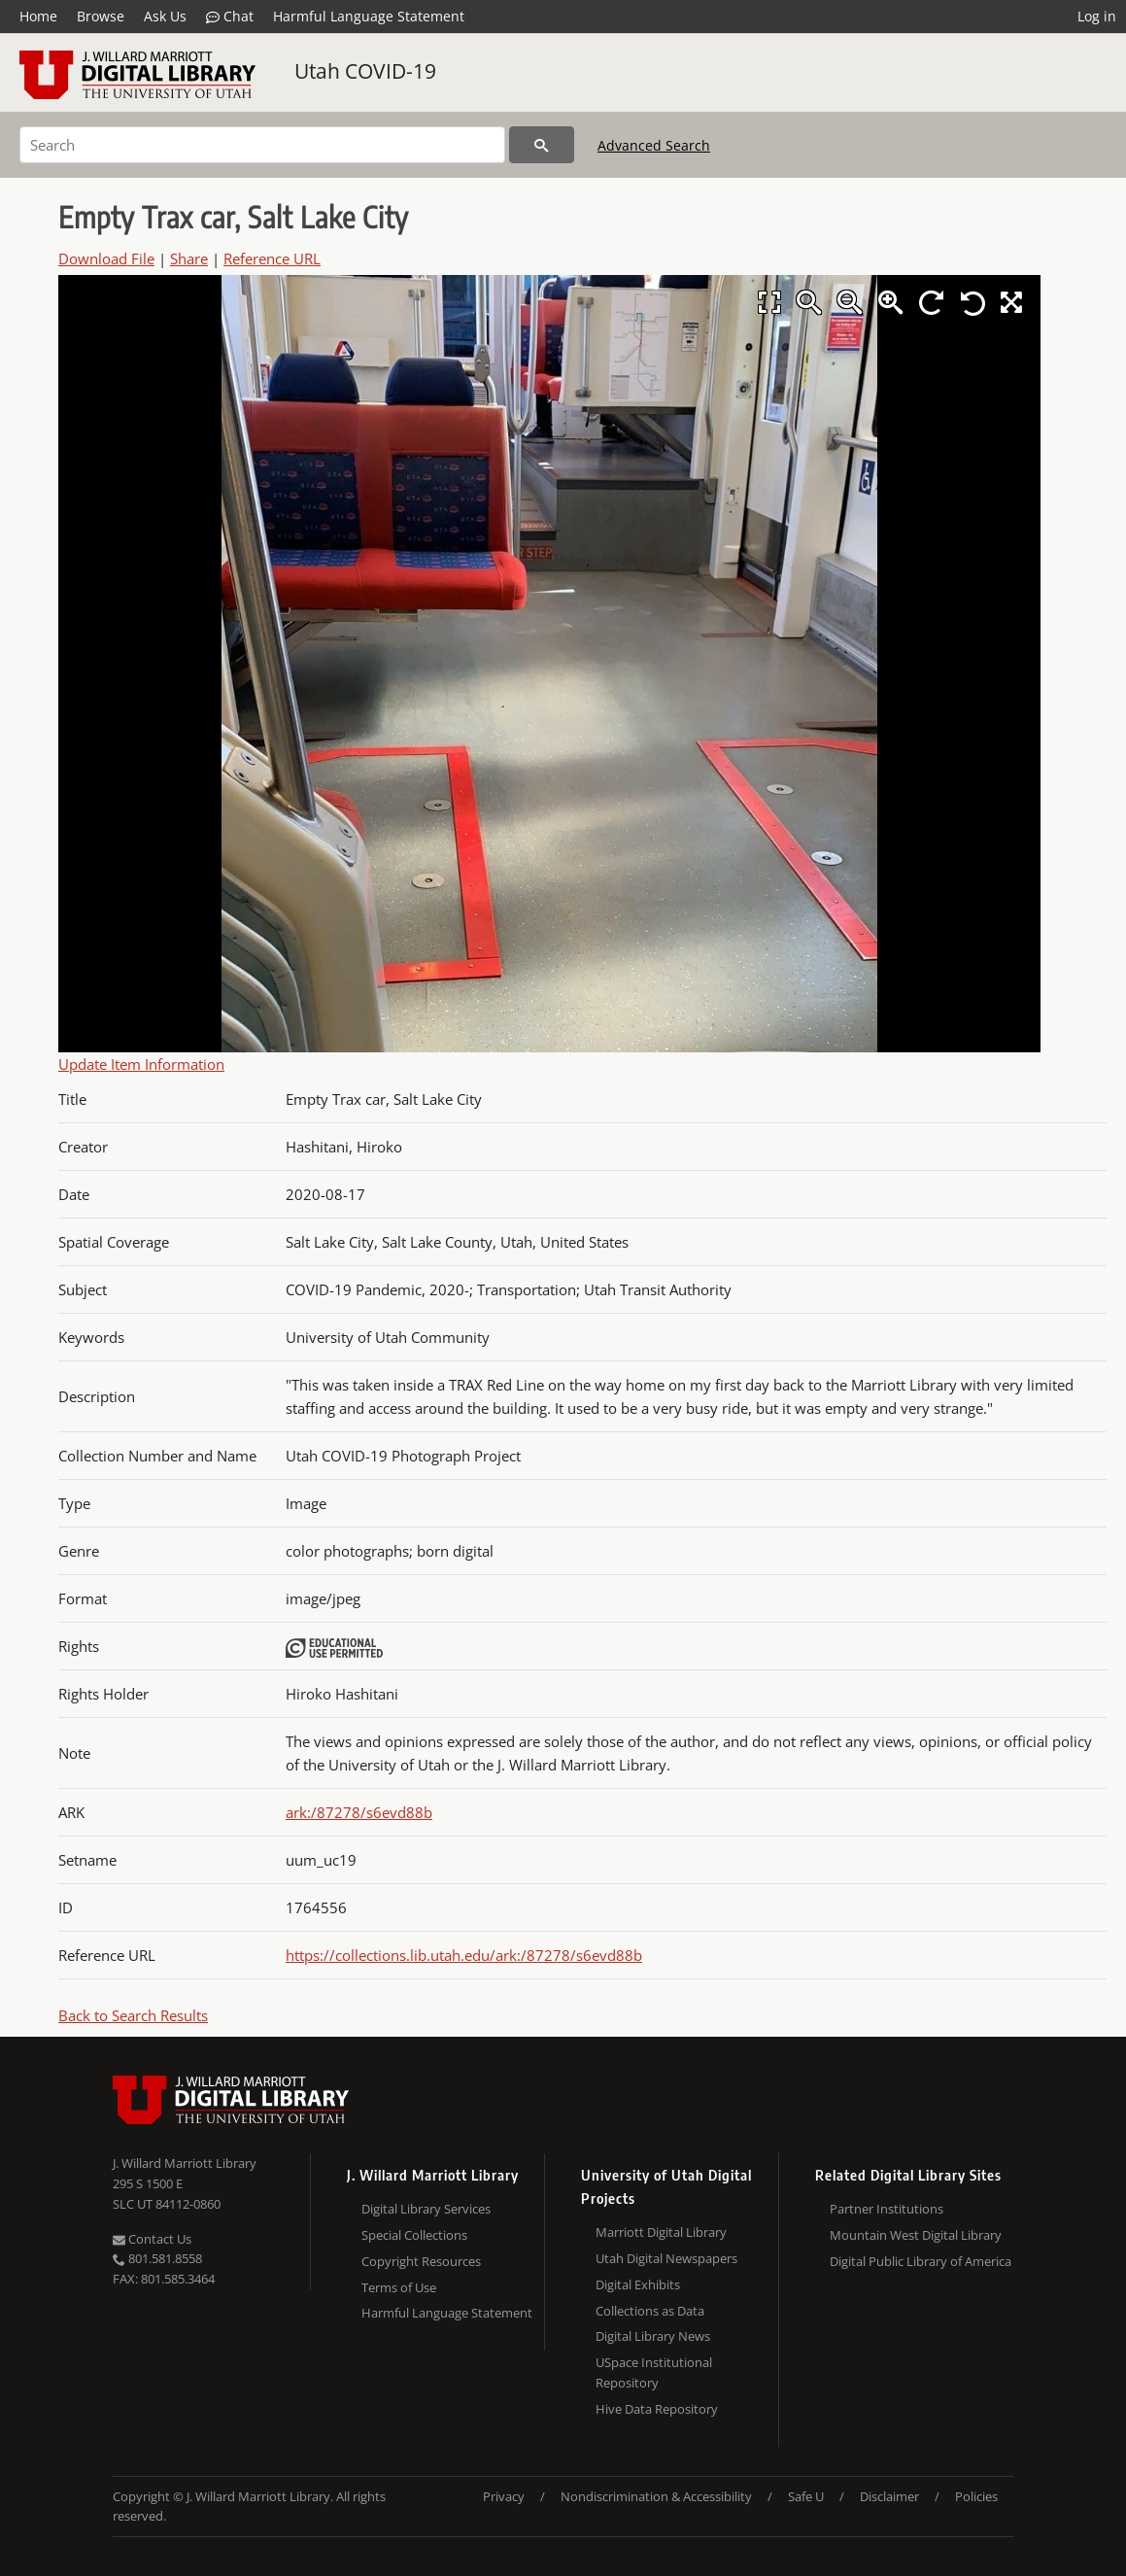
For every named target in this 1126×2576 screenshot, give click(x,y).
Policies (976, 2496)
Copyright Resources (421, 2261)
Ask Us (165, 16)
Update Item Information (141, 1064)
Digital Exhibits (638, 2284)
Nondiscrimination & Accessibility (656, 2496)
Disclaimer (889, 2496)
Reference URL (272, 258)
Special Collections (414, 2235)
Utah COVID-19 (365, 71)
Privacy (504, 2496)
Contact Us (152, 2239)
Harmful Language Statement (368, 16)
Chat (230, 16)
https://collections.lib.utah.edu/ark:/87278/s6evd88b (464, 1955)
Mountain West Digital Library (916, 2235)
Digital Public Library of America (920, 2261)
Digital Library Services (426, 2208)
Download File (106, 258)
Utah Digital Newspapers (666, 2258)
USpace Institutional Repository (654, 2372)
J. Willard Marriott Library (184, 2163)
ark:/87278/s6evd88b (359, 1812)
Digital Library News (653, 2336)
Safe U (806, 2496)
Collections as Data (650, 2310)
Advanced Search (653, 145)
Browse (100, 16)
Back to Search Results (133, 2015)
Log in (1096, 16)
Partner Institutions (886, 2208)
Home (38, 16)
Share (189, 258)
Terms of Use (398, 2287)
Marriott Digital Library (661, 2232)
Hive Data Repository (657, 2409)
